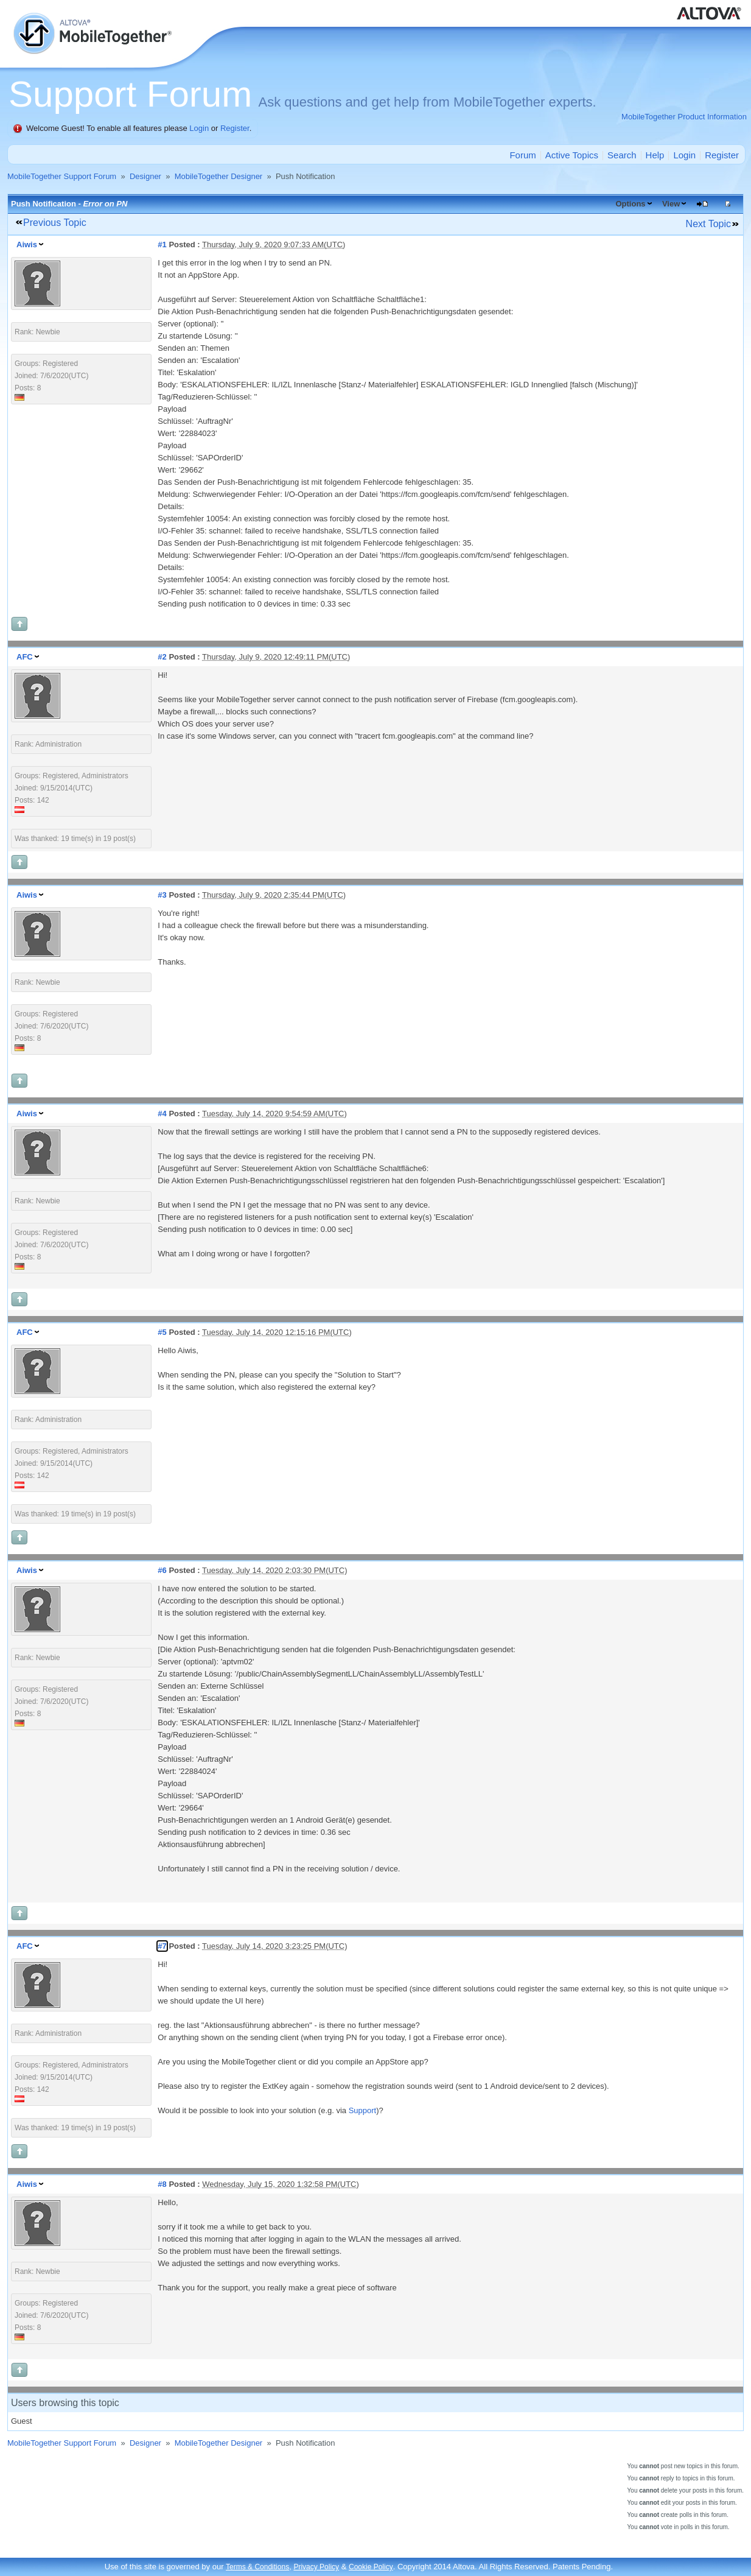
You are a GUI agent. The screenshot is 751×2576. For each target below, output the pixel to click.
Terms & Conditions (257, 2567)
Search (622, 155)
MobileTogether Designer (219, 176)
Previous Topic (54, 222)
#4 (162, 1113)
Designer (145, 176)
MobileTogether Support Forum (61, 176)
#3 (162, 894)
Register (235, 128)
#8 (162, 2184)
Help (655, 155)
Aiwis (26, 244)
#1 (162, 244)
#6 (162, 1570)
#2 (162, 656)
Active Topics (571, 155)
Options (630, 203)
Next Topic (708, 224)
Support (363, 2110)
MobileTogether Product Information (684, 116)
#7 (162, 1946)
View (671, 203)
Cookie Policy (371, 2567)
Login (199, 128)
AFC (24, 656)
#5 (162, 1332)
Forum (522, 155)
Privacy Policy (316, 2567)
